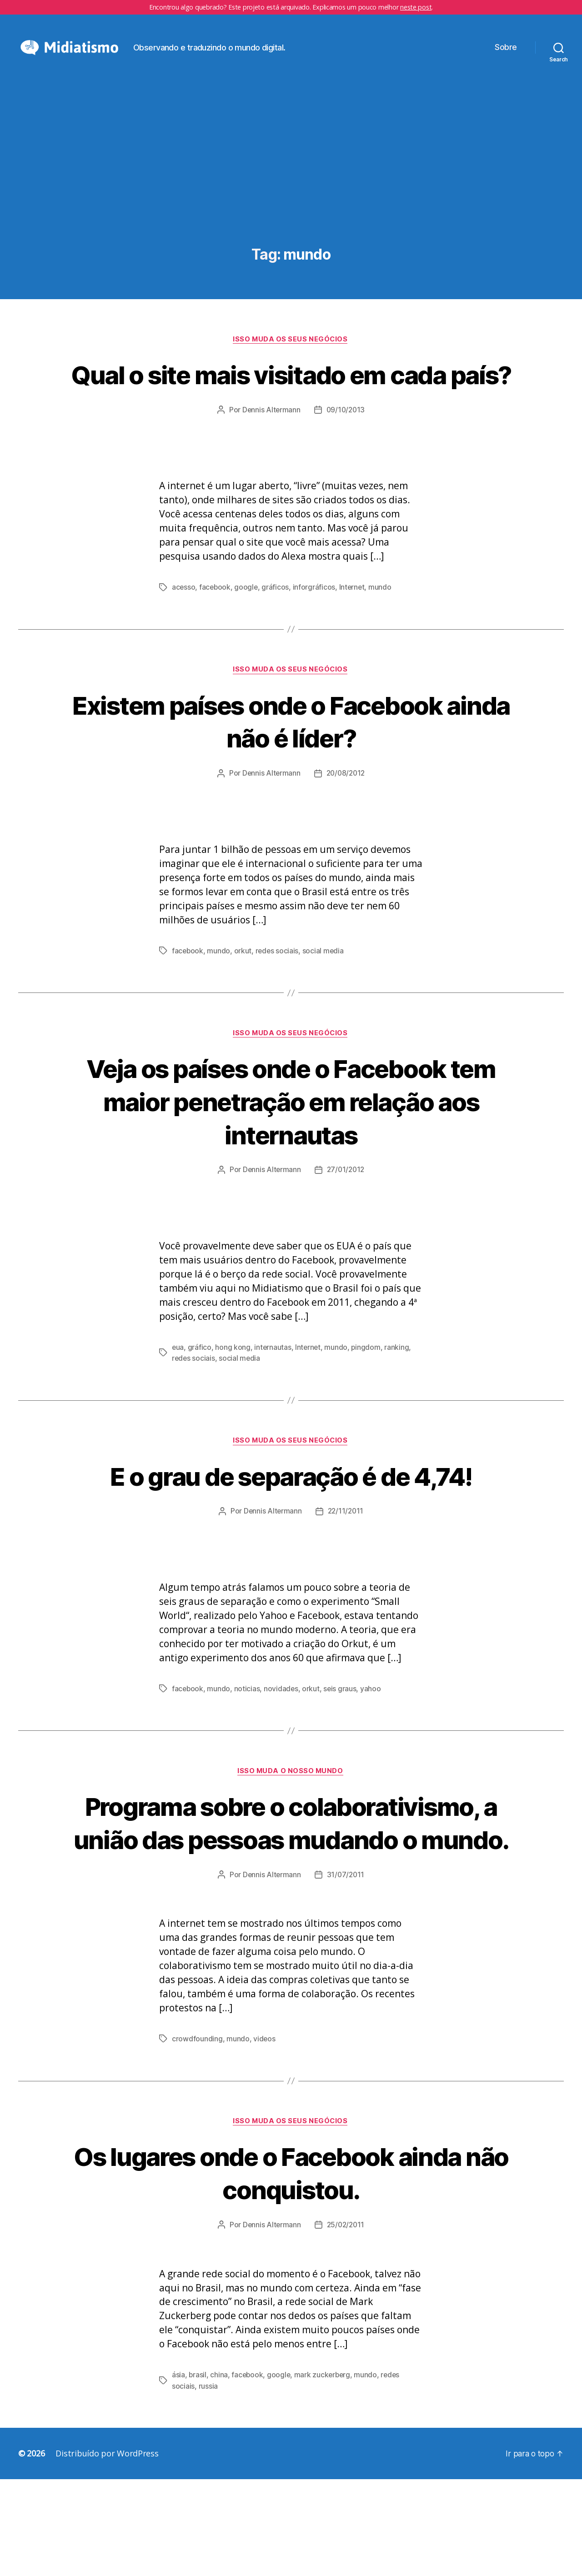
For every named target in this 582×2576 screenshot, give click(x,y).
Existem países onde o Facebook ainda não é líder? (291, 783)
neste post (415, 7)
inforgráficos (315, 648)
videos (264, 2135)
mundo (382, 648)
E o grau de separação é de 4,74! (291, 1537)
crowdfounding (197, 2135)
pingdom (367, 1409)
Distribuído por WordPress (106, 2550)
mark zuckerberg (324, 2471)
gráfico (200, 1409)
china (219, 2471)
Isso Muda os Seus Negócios (290, 367)
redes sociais (278, 1012)
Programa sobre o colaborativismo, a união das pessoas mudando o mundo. (291, 1902)
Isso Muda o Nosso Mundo (291, 1834)
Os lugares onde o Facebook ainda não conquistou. (291, 2269)
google (247, 648)
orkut (243, 1012)
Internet (354, 648)
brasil (197, 2471)
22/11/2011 (346, 1574)
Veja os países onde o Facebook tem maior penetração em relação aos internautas (291, 1163)
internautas (273, 1409)
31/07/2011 (345, 1970)
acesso (184, 648)
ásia (178, 2471)
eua (178, 1409)
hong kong (233, 1409)
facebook (216, 648)
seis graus (341, 1751)
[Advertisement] (291, 206)
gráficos (277, 648)
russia (208, 2482)
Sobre (506, 61)
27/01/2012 (346, 1232)
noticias (248, 1751)
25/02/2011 (346, 2321)
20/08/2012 (346, 835)
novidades (282, 1751)
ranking (398, 1409)
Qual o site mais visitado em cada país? (291, 419)
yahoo (372, 1751)
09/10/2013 (346, 471)
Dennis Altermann (270, 471)
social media (325, 1012)
